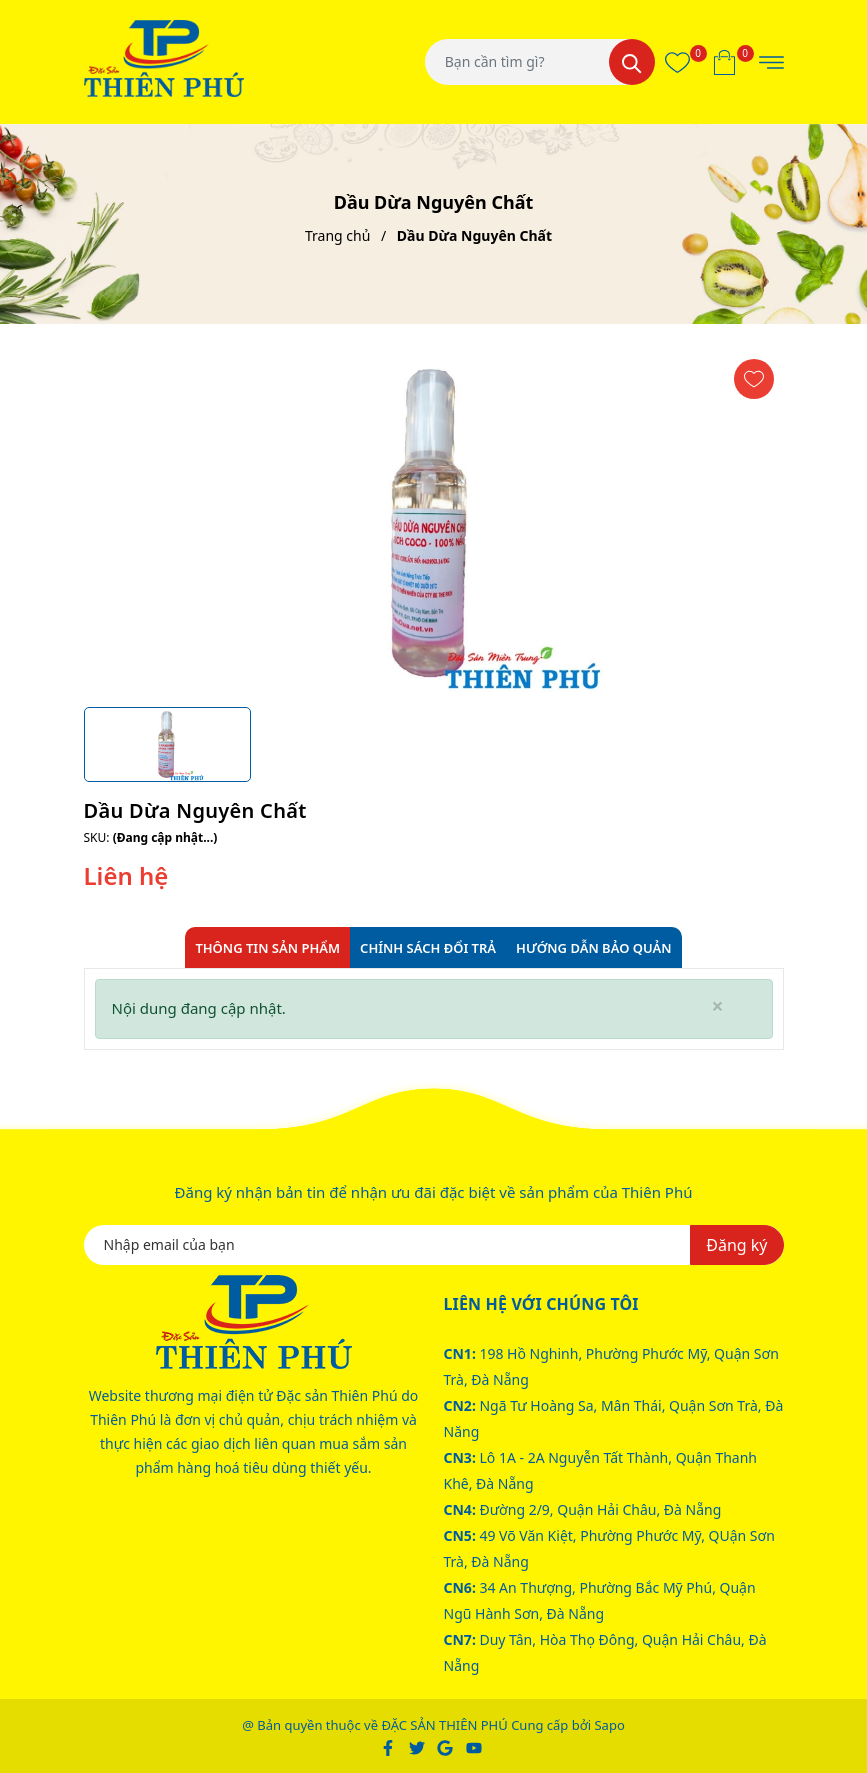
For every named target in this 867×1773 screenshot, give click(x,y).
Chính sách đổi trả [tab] (428, 948)
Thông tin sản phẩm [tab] (267, 948)
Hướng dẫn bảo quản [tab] (594, 948)
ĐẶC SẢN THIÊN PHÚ (444, 1725)
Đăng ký (736, 1245)
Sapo (609, 1725)
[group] (434, 523)
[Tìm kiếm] (632, 62)
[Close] (717, 1006)
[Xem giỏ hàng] (724, 62)
